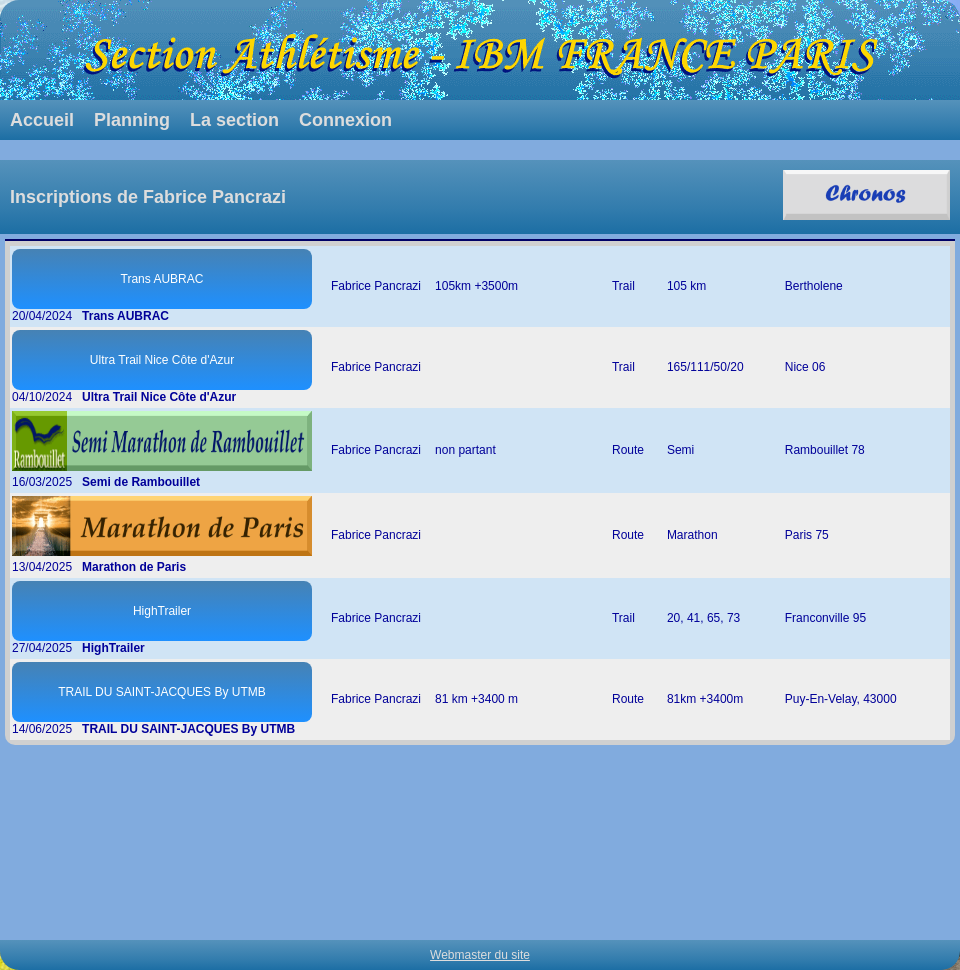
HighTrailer (162, 611)
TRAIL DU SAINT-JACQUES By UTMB (162, 692)
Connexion (345, 120)
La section (234, 120)
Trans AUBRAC (162, 279)
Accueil (42, 120)
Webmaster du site (480, 955)
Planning (132, 120)
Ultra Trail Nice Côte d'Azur (162, 360)
